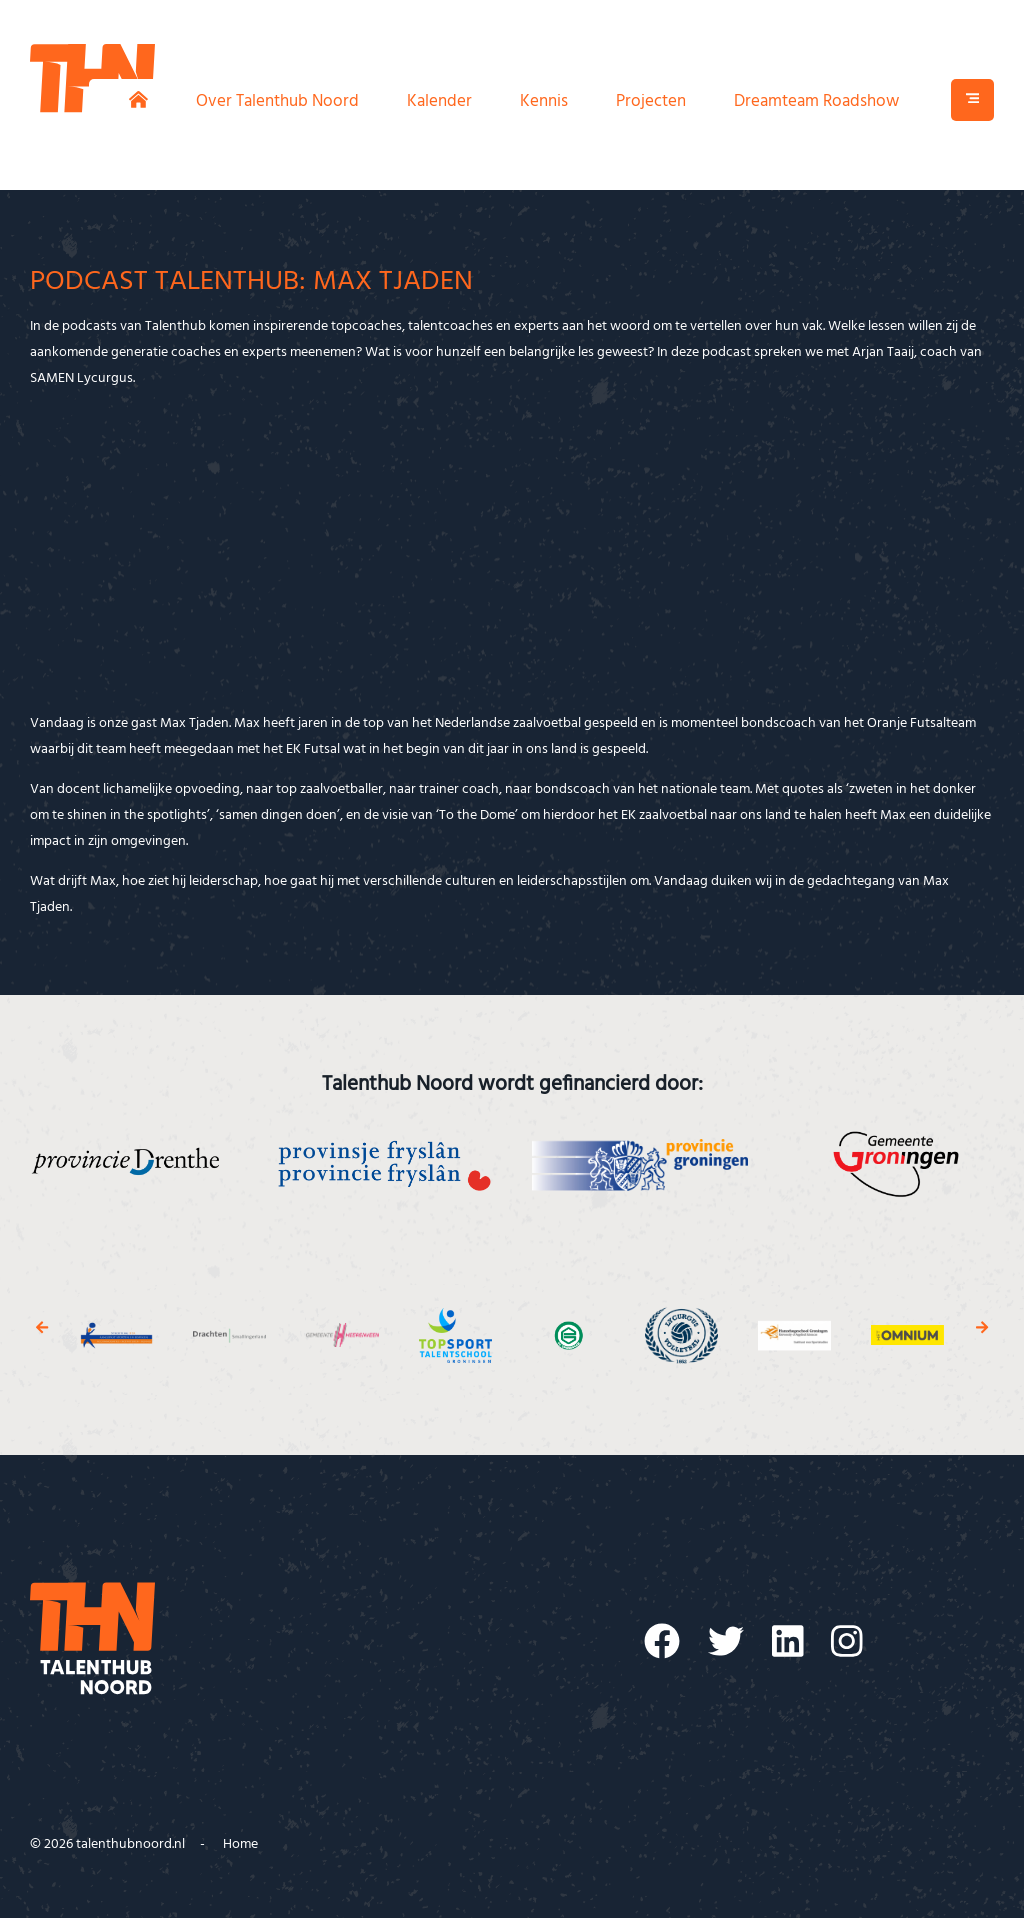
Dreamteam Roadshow (816, 101)
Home (240, 1844)
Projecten (651, 101)
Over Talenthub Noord (277, 101)
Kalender (439, 101)
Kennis (544, 101)
